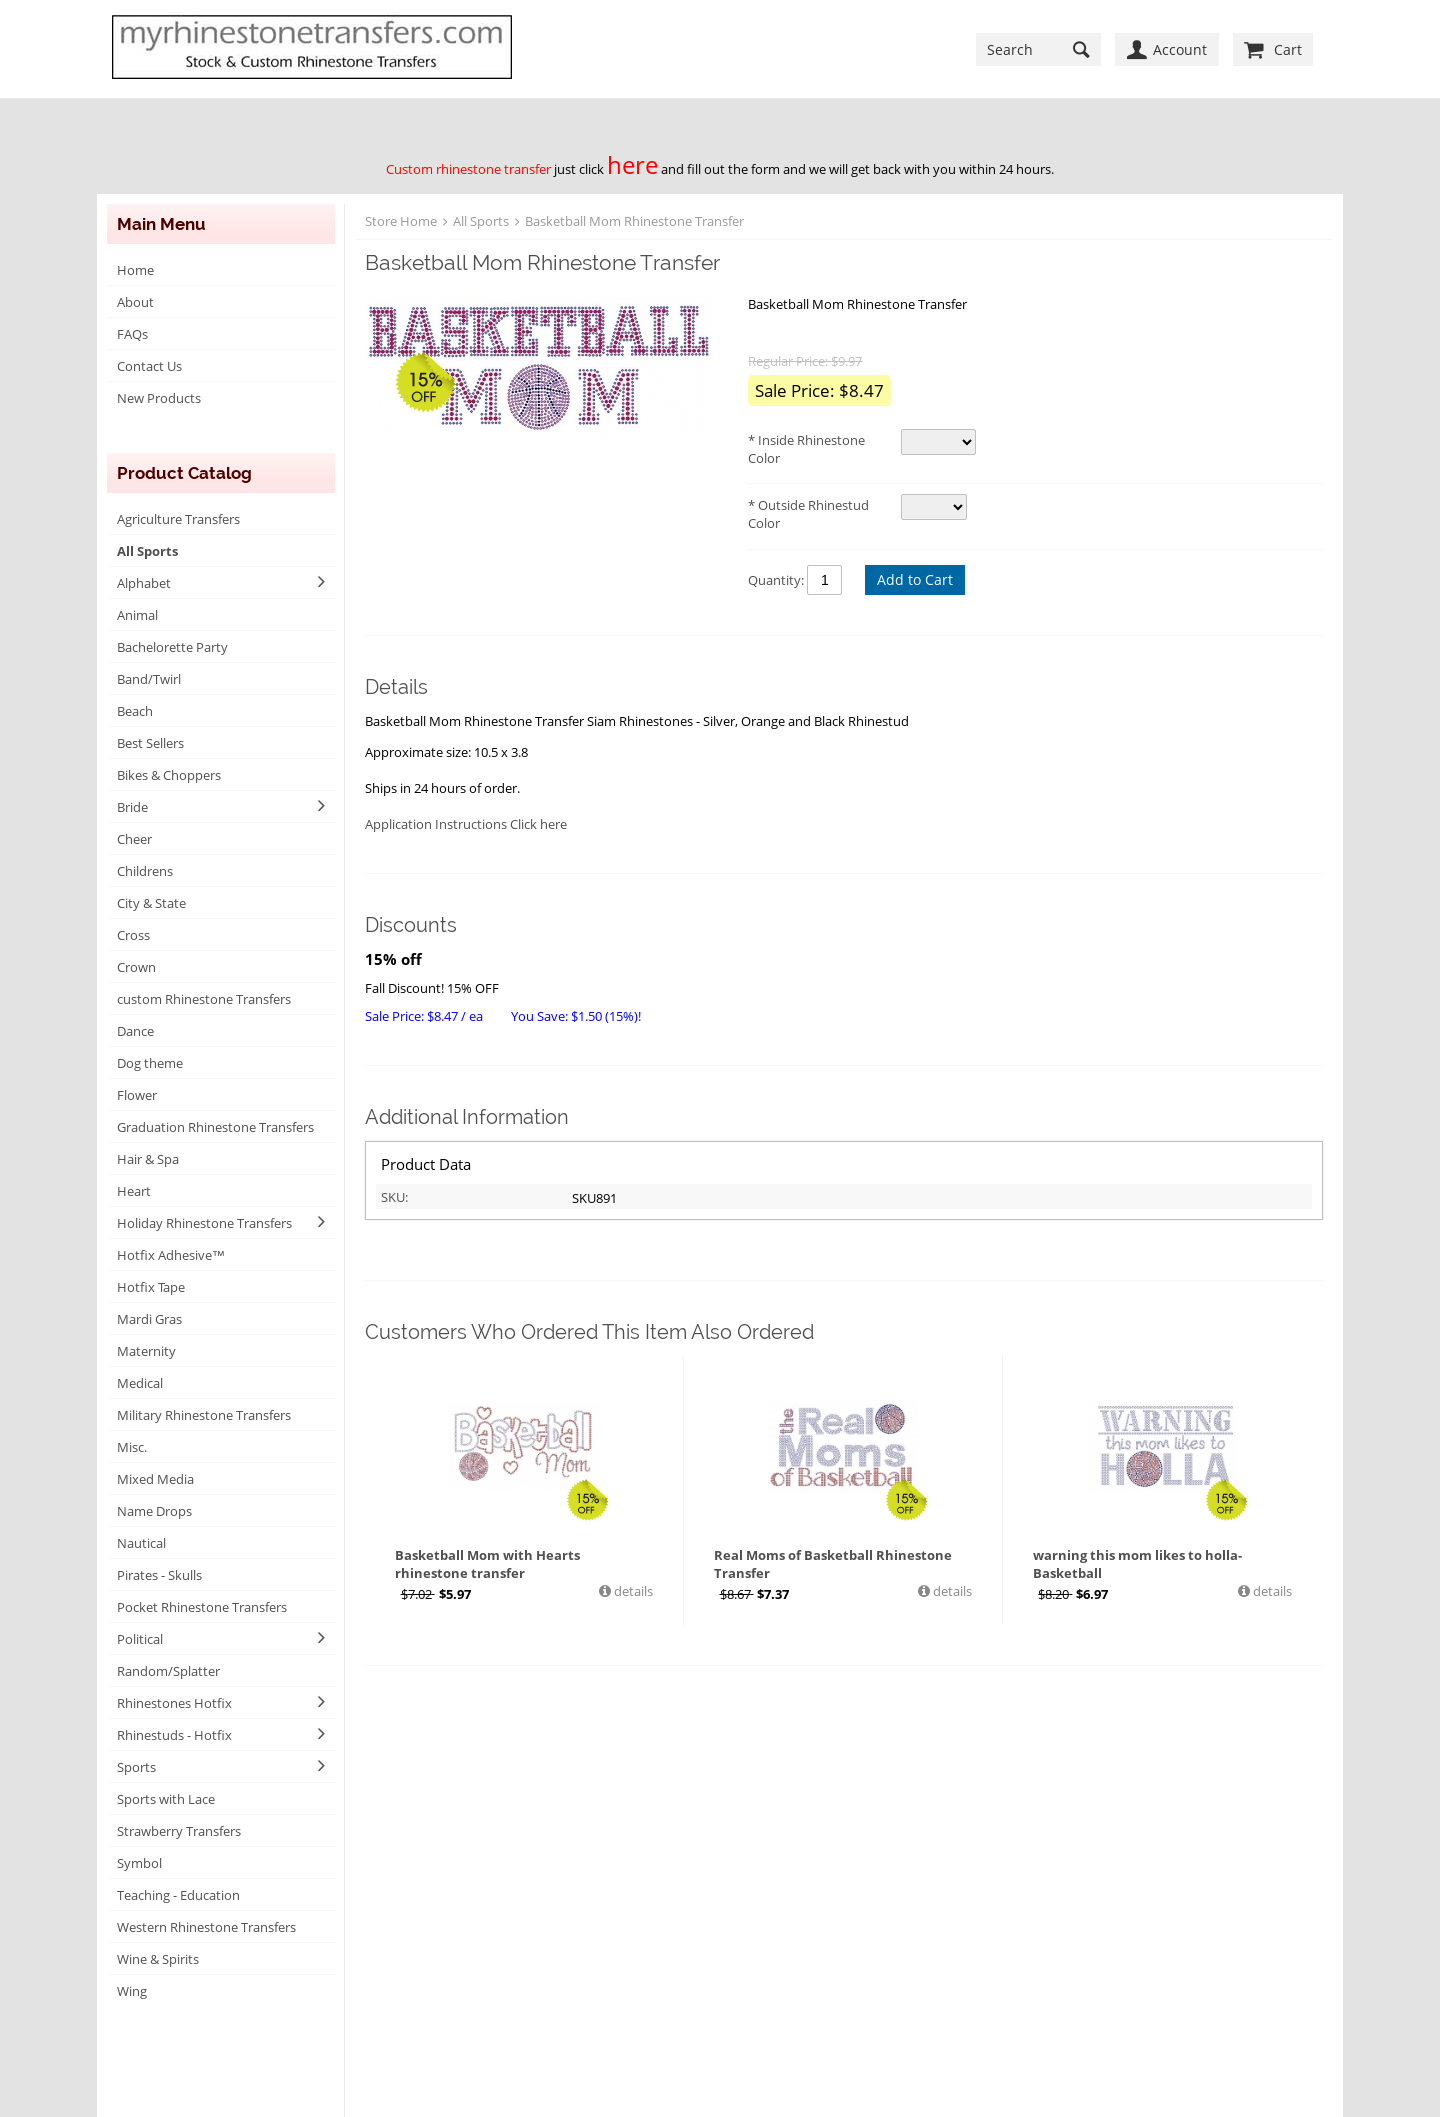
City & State (151, 903)
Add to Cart (915, 579)
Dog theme (150, 1063)
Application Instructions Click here (466, 824)
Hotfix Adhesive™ (171, 1255)
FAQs (132, 334)
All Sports (147, 551)
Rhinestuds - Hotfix (174, 1735)
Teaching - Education (178, 1895)
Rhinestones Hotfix (174, 1703)
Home (135, 270)
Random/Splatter (168, 1671)
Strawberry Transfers (179, 1831)
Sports (136, 1767)
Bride (132, 807)
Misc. (132, 1447)
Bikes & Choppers (169, 775)
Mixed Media (155, 1479)
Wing (132, 1991)
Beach (135, 711)
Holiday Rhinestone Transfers (204, 1223)
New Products (159, 398)
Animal (137, 615)
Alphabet (144, 583)
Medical (140, 1383)
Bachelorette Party (172, 647)
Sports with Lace (166, 1799)
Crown (136, 967)
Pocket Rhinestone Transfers (202, 1607)
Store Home (401, 221)
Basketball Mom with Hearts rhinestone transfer (487, 1564)
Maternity (146, 1351)
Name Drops (154, 1511)
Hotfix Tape (151, 1287)
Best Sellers (150, 743)
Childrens (145, 871)
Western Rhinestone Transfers (206, 1927)
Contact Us (149, 366)
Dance (135, 1031)
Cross (133, 935)
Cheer (134, 839)
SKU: (394, 1197)
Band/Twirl (149, 679)
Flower (137, 1095)
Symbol (139, 1863)
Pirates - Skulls (159, 1575)
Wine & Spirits (158, 1959)
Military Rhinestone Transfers (204, 1415)
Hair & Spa (148, 1159)
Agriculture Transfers (178, 519)
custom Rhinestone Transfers (204, 999)
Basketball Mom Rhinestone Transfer (634, 221)
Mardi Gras (149, 1319)
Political (140, 1639)
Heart (134, 1191)
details (632, 1591)
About (135, 302)
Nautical (141, 1543)
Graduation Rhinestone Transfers (215, 1127)
